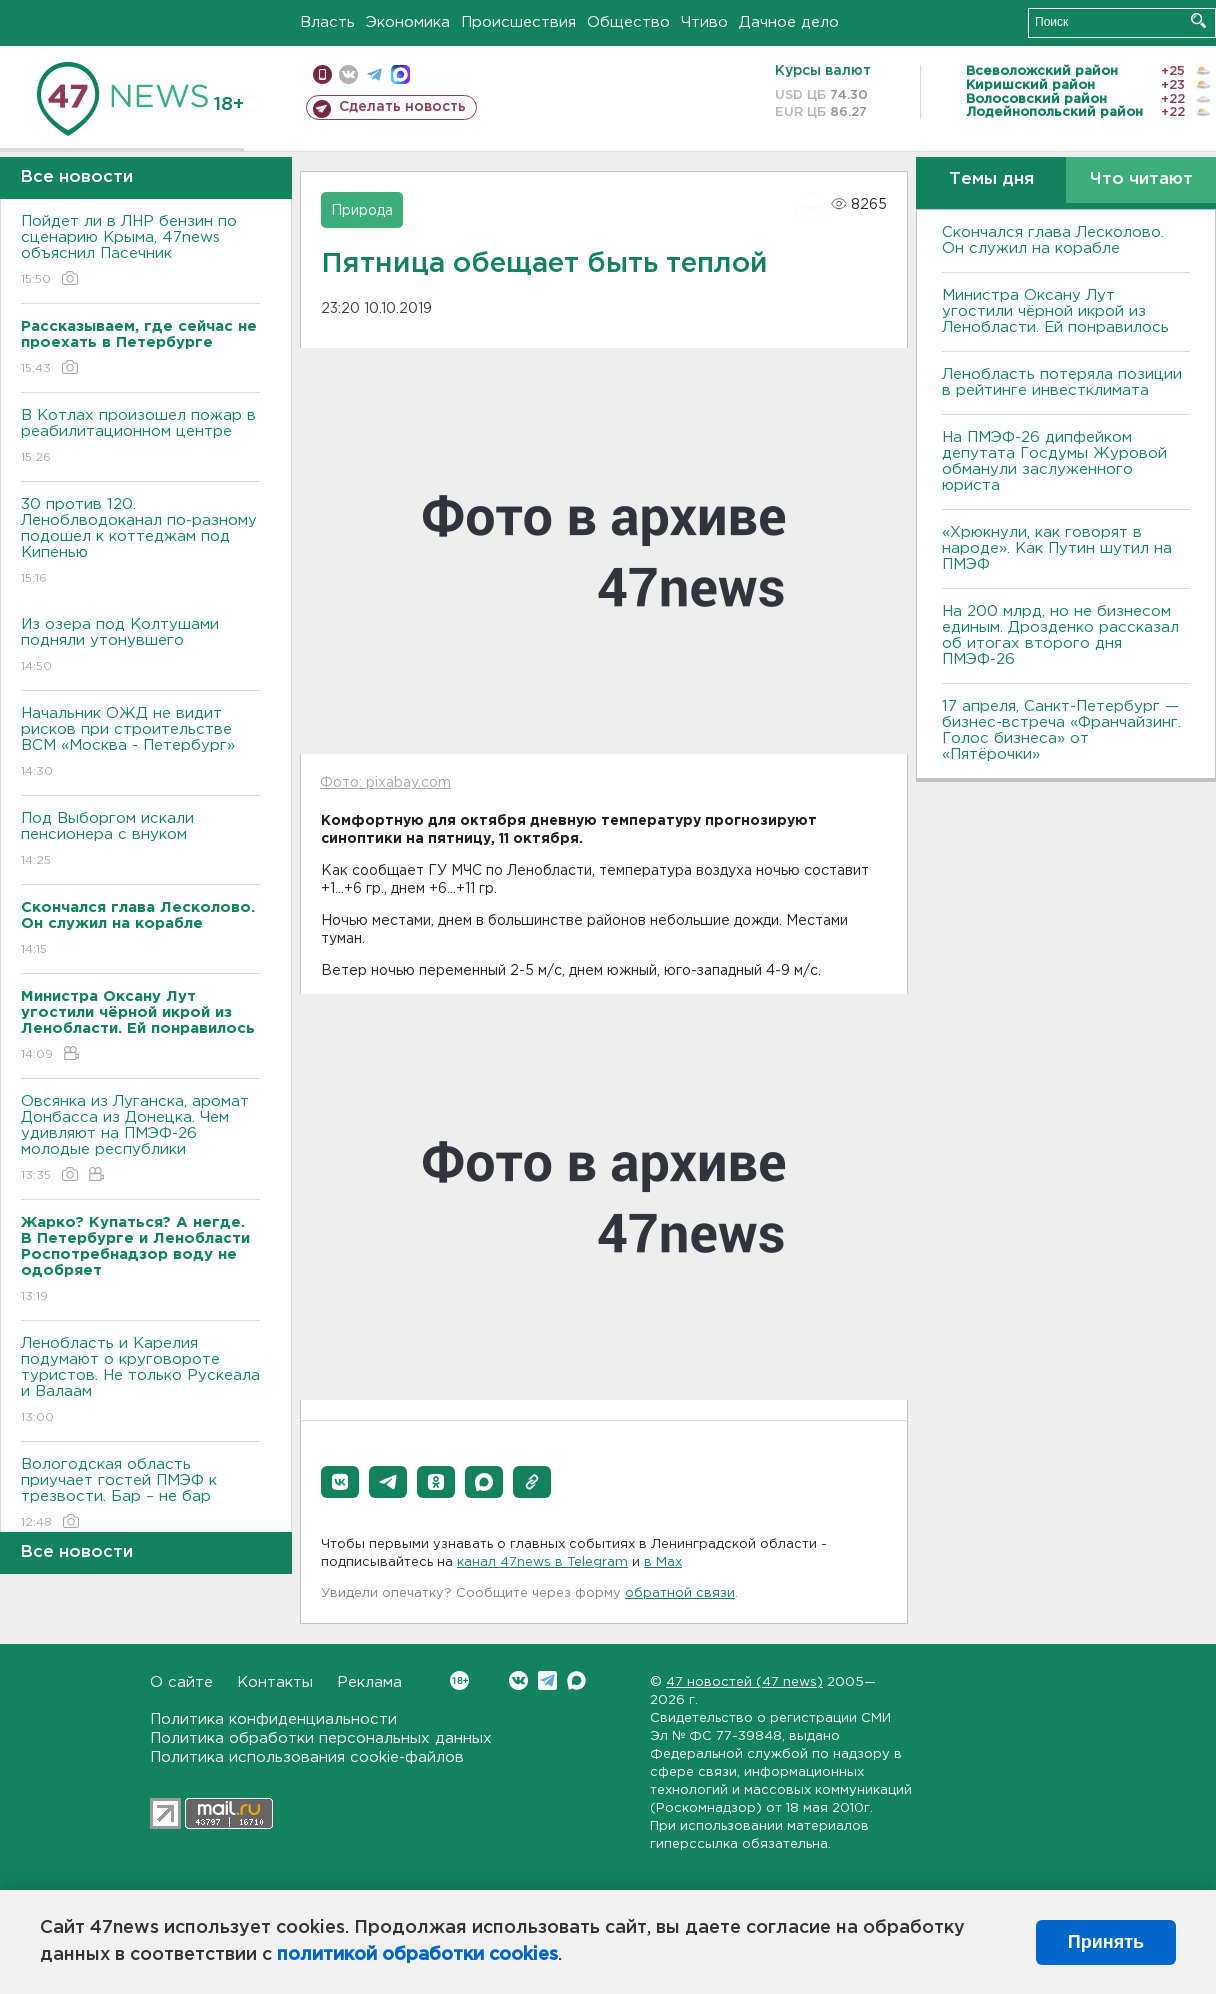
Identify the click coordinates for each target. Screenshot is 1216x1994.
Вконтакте (459, 1680)
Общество (628, 22)
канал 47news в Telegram (542, 1562)
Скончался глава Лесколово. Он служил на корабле (1053, 240)
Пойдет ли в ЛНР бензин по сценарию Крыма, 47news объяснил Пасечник (140, 251)
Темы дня (991, 179)
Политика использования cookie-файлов (307, 1757)
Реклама (369, 1682)
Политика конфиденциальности (273, 1719)
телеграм (374, 74)
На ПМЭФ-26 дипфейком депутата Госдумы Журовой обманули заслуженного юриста (1054, 461)
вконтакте (348, 74)
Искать (1198, 20)
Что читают (1141, 179)
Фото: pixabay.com (385, 783)
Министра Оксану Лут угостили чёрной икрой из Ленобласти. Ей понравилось (1055, 311)
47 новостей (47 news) (744, 1682)
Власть (327, 22)
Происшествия (518, 22)
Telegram (547, 1680)
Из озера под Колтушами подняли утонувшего (140, 646)
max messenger (400, 74)
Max (576, 1680)
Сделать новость (402, 107)
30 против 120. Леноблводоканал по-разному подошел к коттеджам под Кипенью (140, 542)
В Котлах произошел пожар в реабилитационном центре (140, 437)
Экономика (408, 22)
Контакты (275, 1682)
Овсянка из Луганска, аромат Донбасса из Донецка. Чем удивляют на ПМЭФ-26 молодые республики (140, 1139)
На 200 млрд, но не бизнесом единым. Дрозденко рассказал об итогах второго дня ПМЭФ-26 (1060, 635)
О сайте (181, 1682)
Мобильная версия (322, 74)
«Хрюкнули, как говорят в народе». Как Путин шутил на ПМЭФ (1057, 548)
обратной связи (680, 1593)
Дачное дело (789, 22)
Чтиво (704, 22)
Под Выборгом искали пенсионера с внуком (140, 840)
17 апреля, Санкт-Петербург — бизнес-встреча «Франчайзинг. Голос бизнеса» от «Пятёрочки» (1061, 730)
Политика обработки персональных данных (321, 1738)
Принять (1106, 1942)
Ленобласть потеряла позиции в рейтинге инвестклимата (1062, 382)
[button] (340, 1482)
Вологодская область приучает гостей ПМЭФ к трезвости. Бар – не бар (140, 1494)
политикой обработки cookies (417, 1955)
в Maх (663, 1562)
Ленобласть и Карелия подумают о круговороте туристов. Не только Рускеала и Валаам (140, 1381)
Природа (362, 211)
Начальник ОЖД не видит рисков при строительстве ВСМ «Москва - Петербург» (140, 743)
